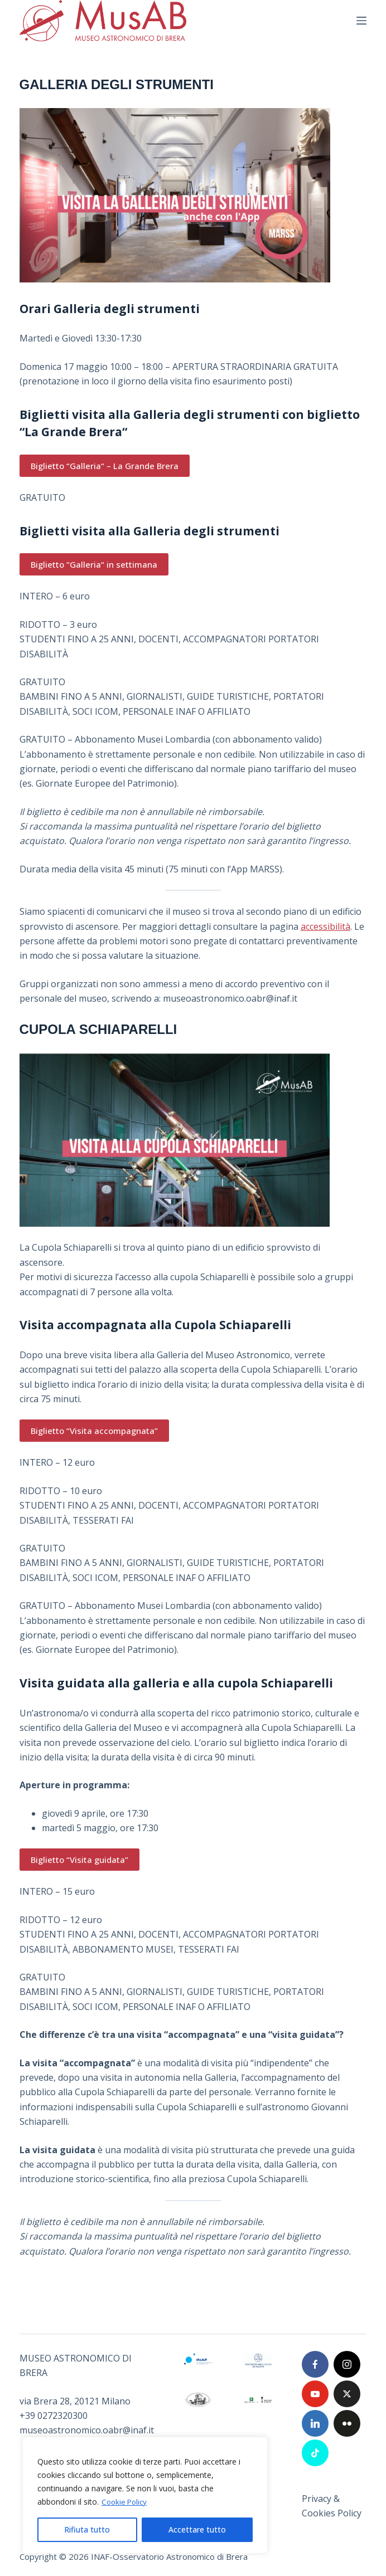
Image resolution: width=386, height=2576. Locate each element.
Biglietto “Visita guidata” (79, 1859)
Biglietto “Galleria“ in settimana (94, 564)
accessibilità (325, 926)
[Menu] (361, 21)
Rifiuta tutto (87, 2529)
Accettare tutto (197, 2529)
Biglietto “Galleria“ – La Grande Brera (104, 465)
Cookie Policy (126, 2501)
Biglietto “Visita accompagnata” (94, 1430)
